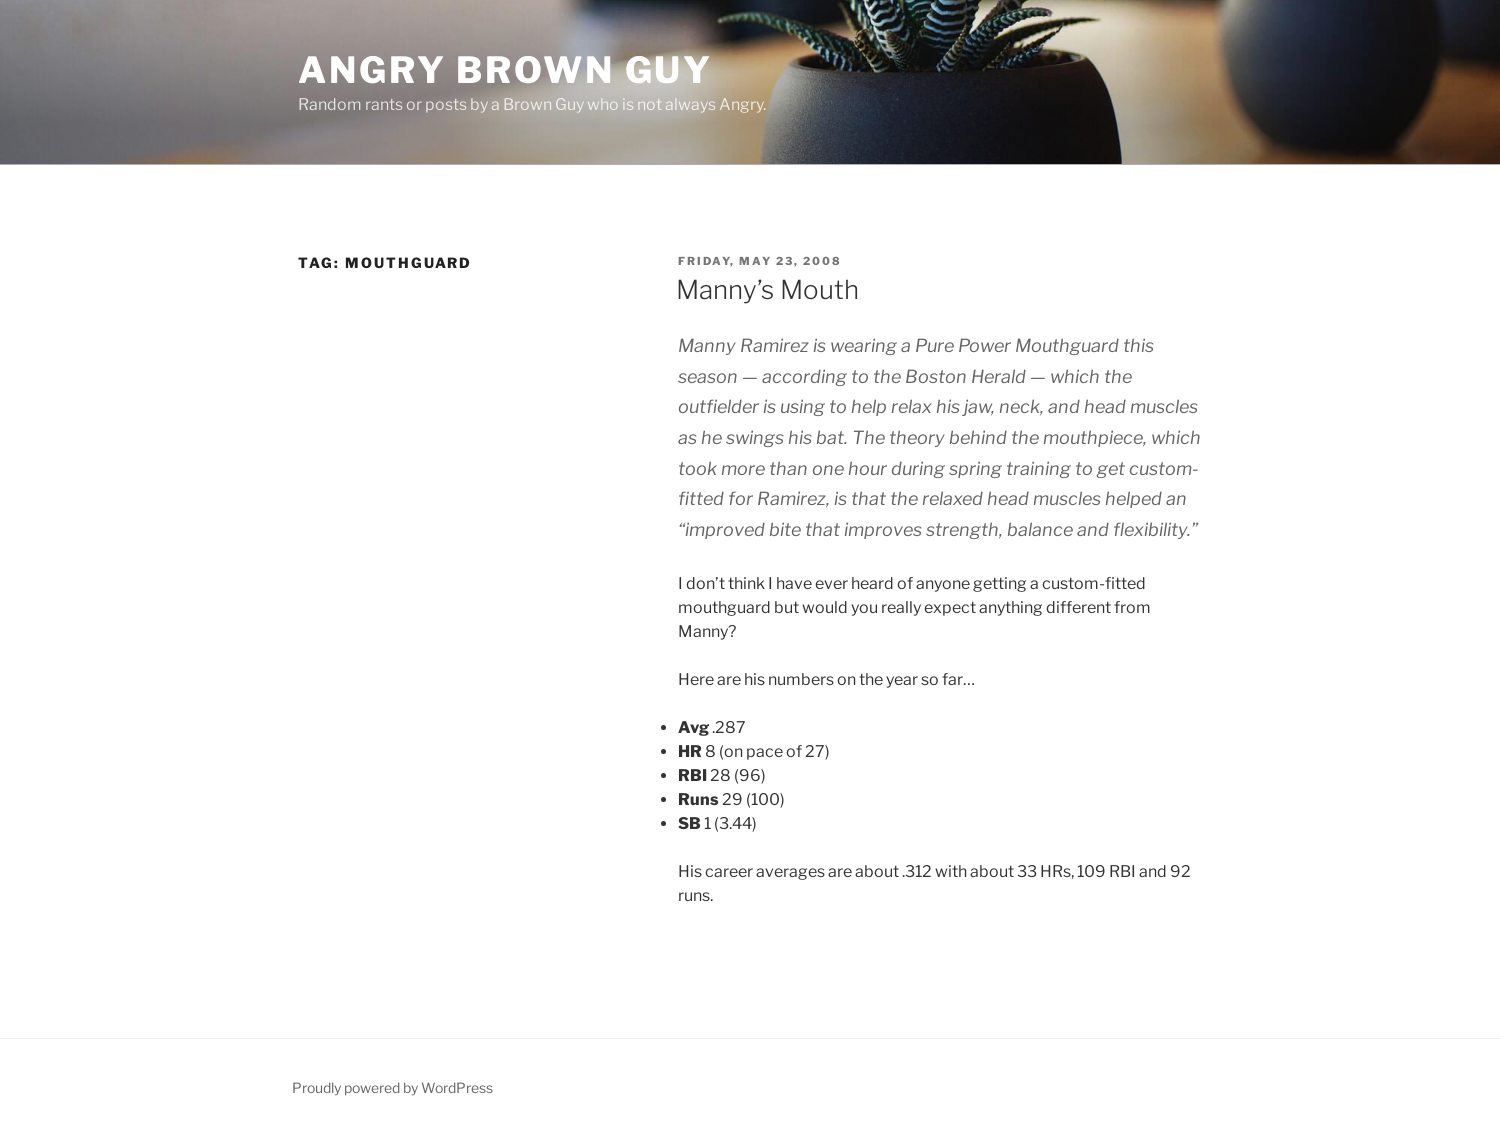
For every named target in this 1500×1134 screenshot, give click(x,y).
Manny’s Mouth (767, 289)
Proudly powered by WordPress (392, 1087)
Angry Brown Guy (505, 70)
